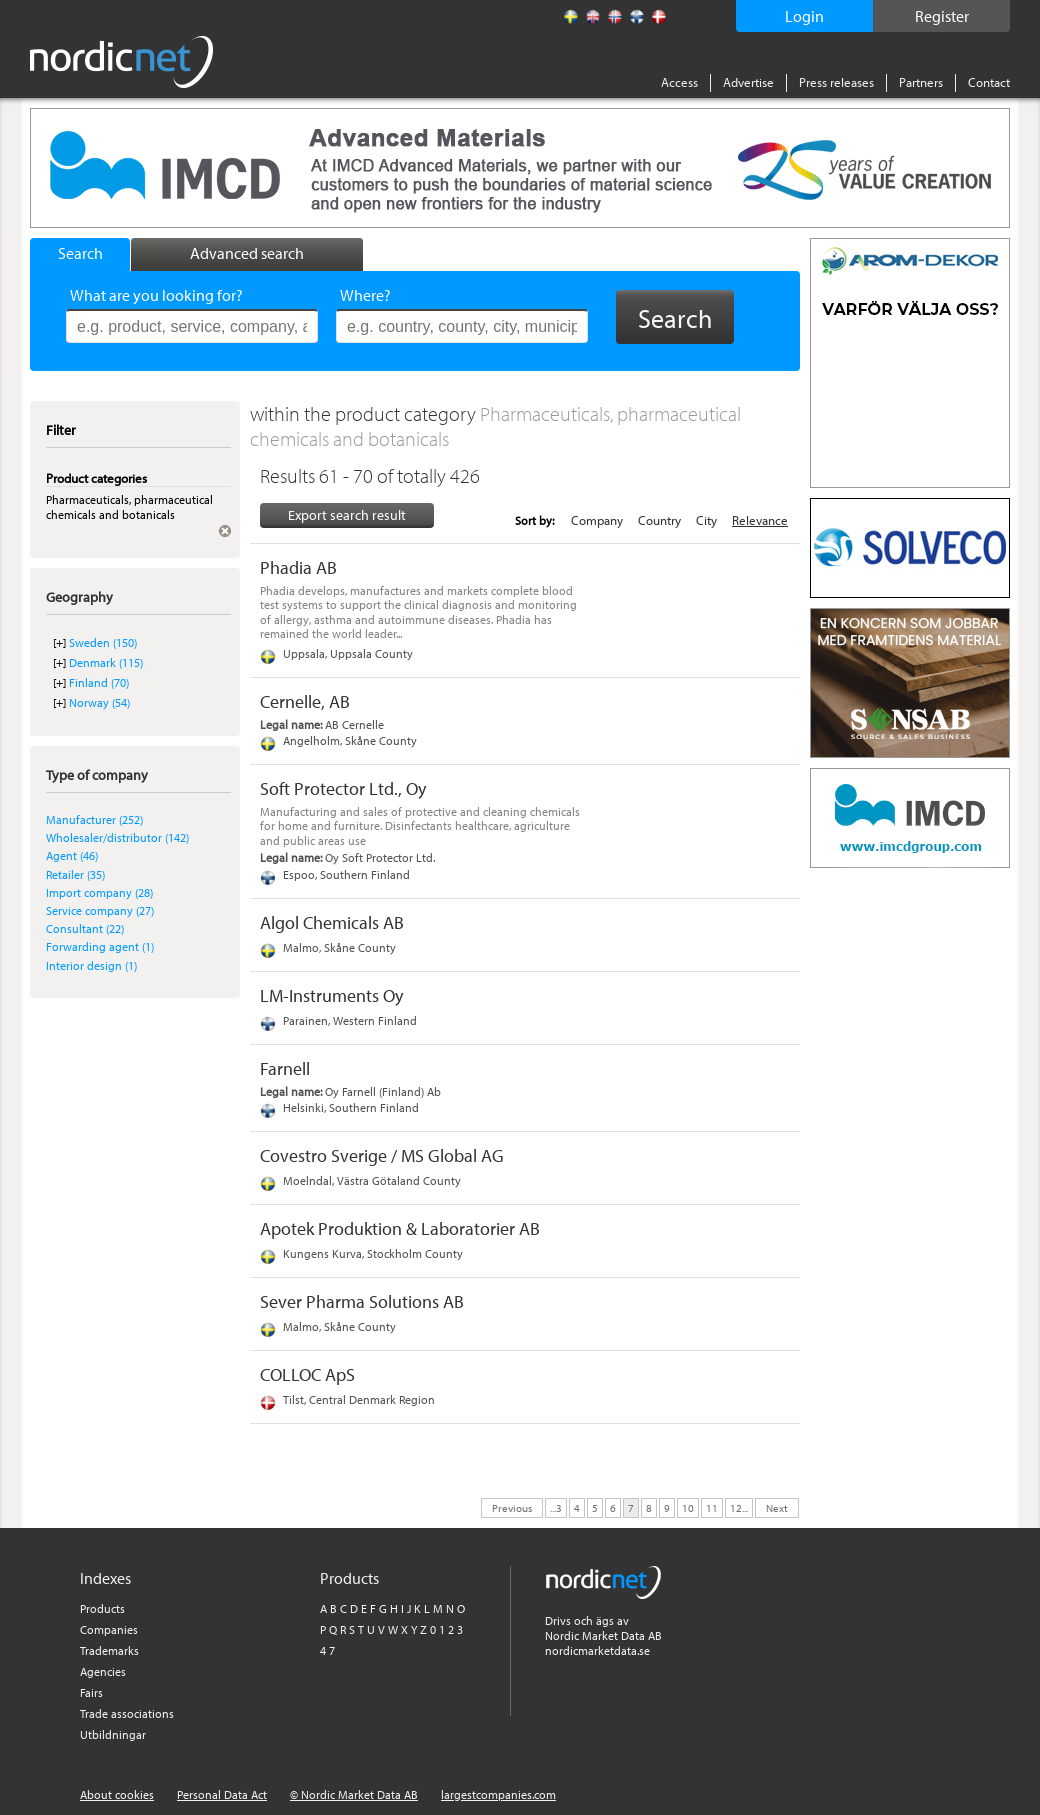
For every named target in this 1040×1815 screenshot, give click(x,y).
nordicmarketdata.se (597, 1650)
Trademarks (109, 1650)
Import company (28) (99, 892)
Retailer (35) (75, 874)
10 (688, 1507)
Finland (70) (99, 682)
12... (739, 1507)
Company (597, 520)
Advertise (748, 82)
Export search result (347, 515)
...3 (556, 1507)
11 (712, 1507)
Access (679, 82)
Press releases (836, 82)
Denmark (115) (106, 662)
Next (777, 1507)
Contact (989, 82)
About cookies (117, 1794)
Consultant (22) (85, 928)
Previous (512, 1507)
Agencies (103, 1671)
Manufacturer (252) (94, 819)
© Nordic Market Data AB (354, 1794)
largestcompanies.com (498, 1794)
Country (659, 520)
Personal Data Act (222, 1794)
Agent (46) (72, 855)
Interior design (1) (91, 965)
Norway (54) (99, 702)
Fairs (91, 1692)
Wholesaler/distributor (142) (117, 837)
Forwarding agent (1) (100, 946)
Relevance (760, 520)
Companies (109, 1629)
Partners (921, 82)
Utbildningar (113, 1734)
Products (102, 1608)
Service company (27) (100, 910)
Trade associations (127, 1713)
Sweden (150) (103, 642)
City (706, 520)
